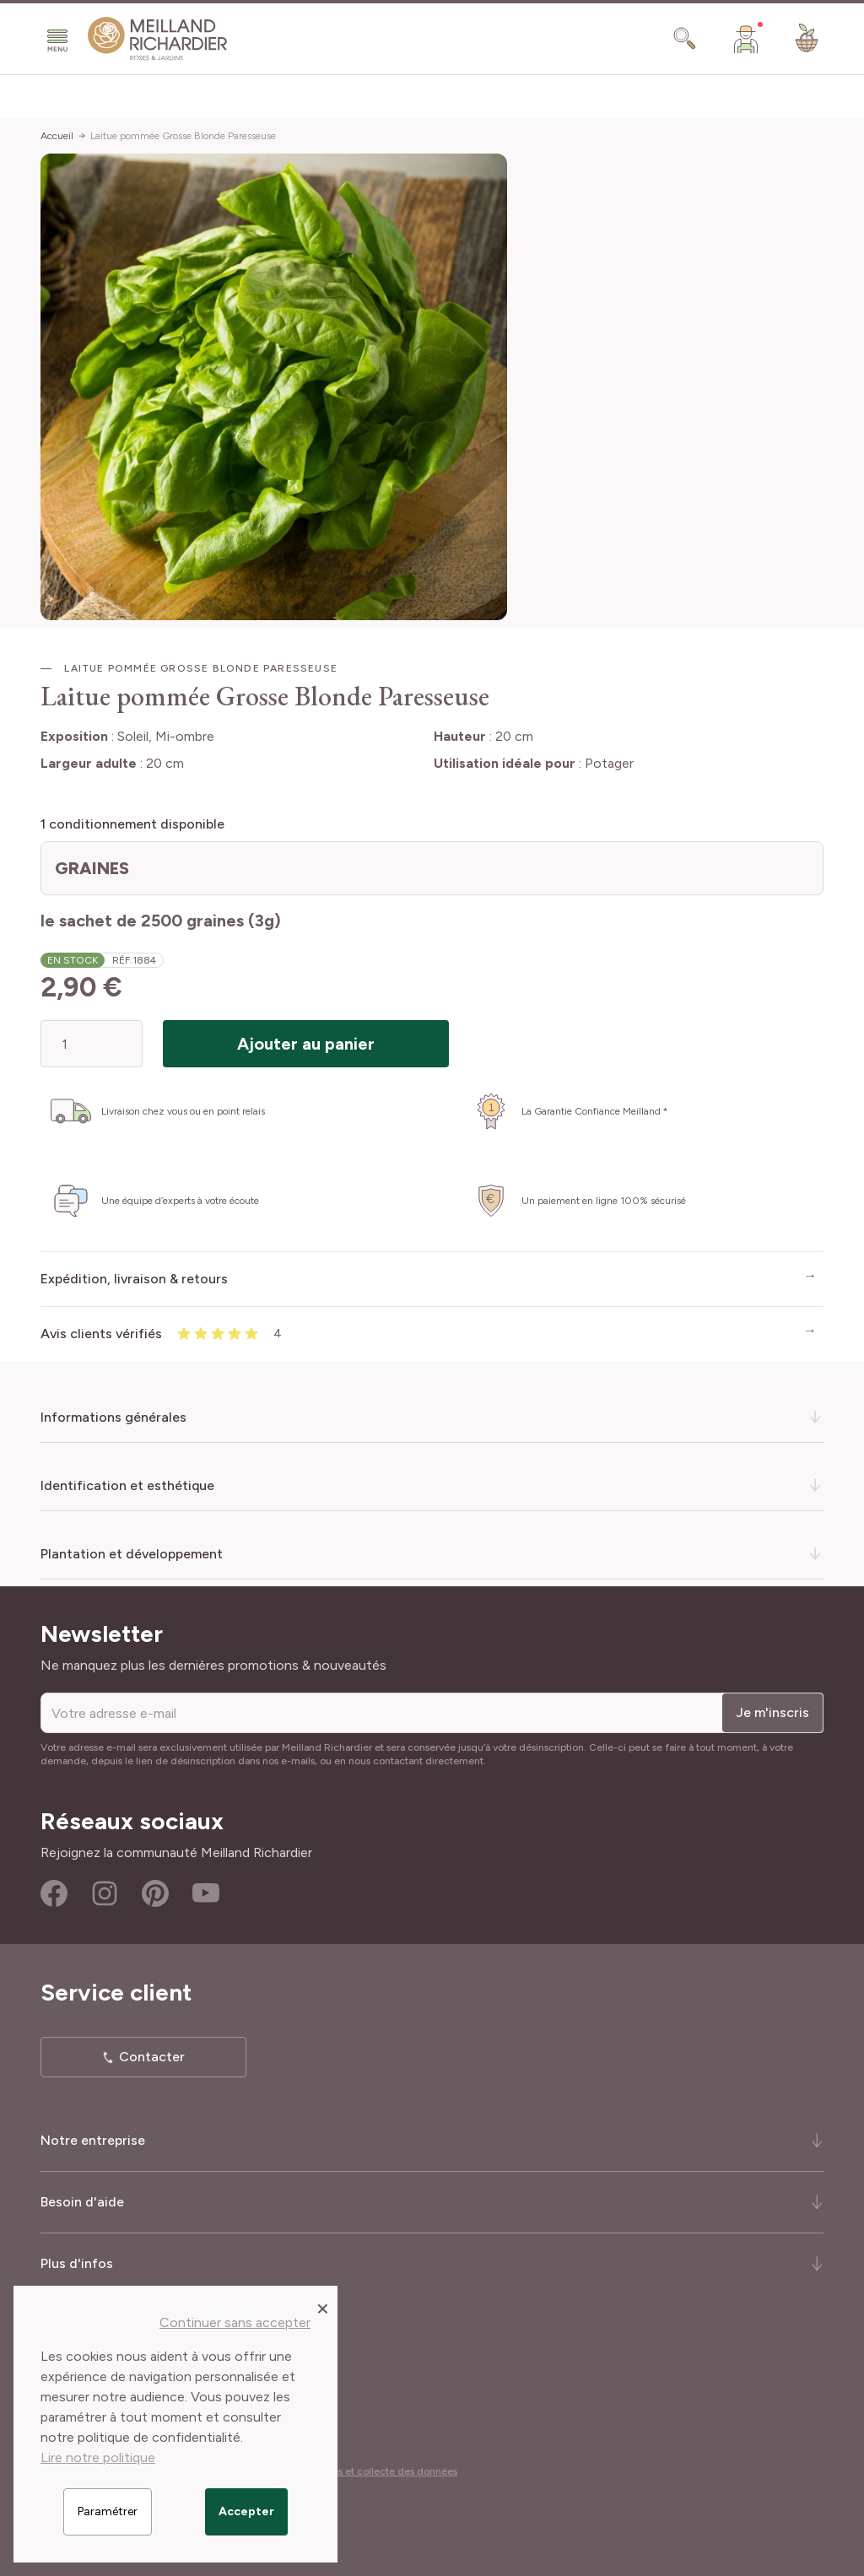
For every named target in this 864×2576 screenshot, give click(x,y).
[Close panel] (323, 2307)
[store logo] (158, 39)
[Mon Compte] (746, 39)
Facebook (54, 1893)
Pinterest (155, 1893)
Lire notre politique (97, 2457)
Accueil (56, 136)
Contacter (152, 2057)
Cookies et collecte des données (381, 2471)
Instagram (104, 1893)
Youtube (205, 1893)
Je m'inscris (772, 1712)
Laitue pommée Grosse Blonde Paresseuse (183, 136)
